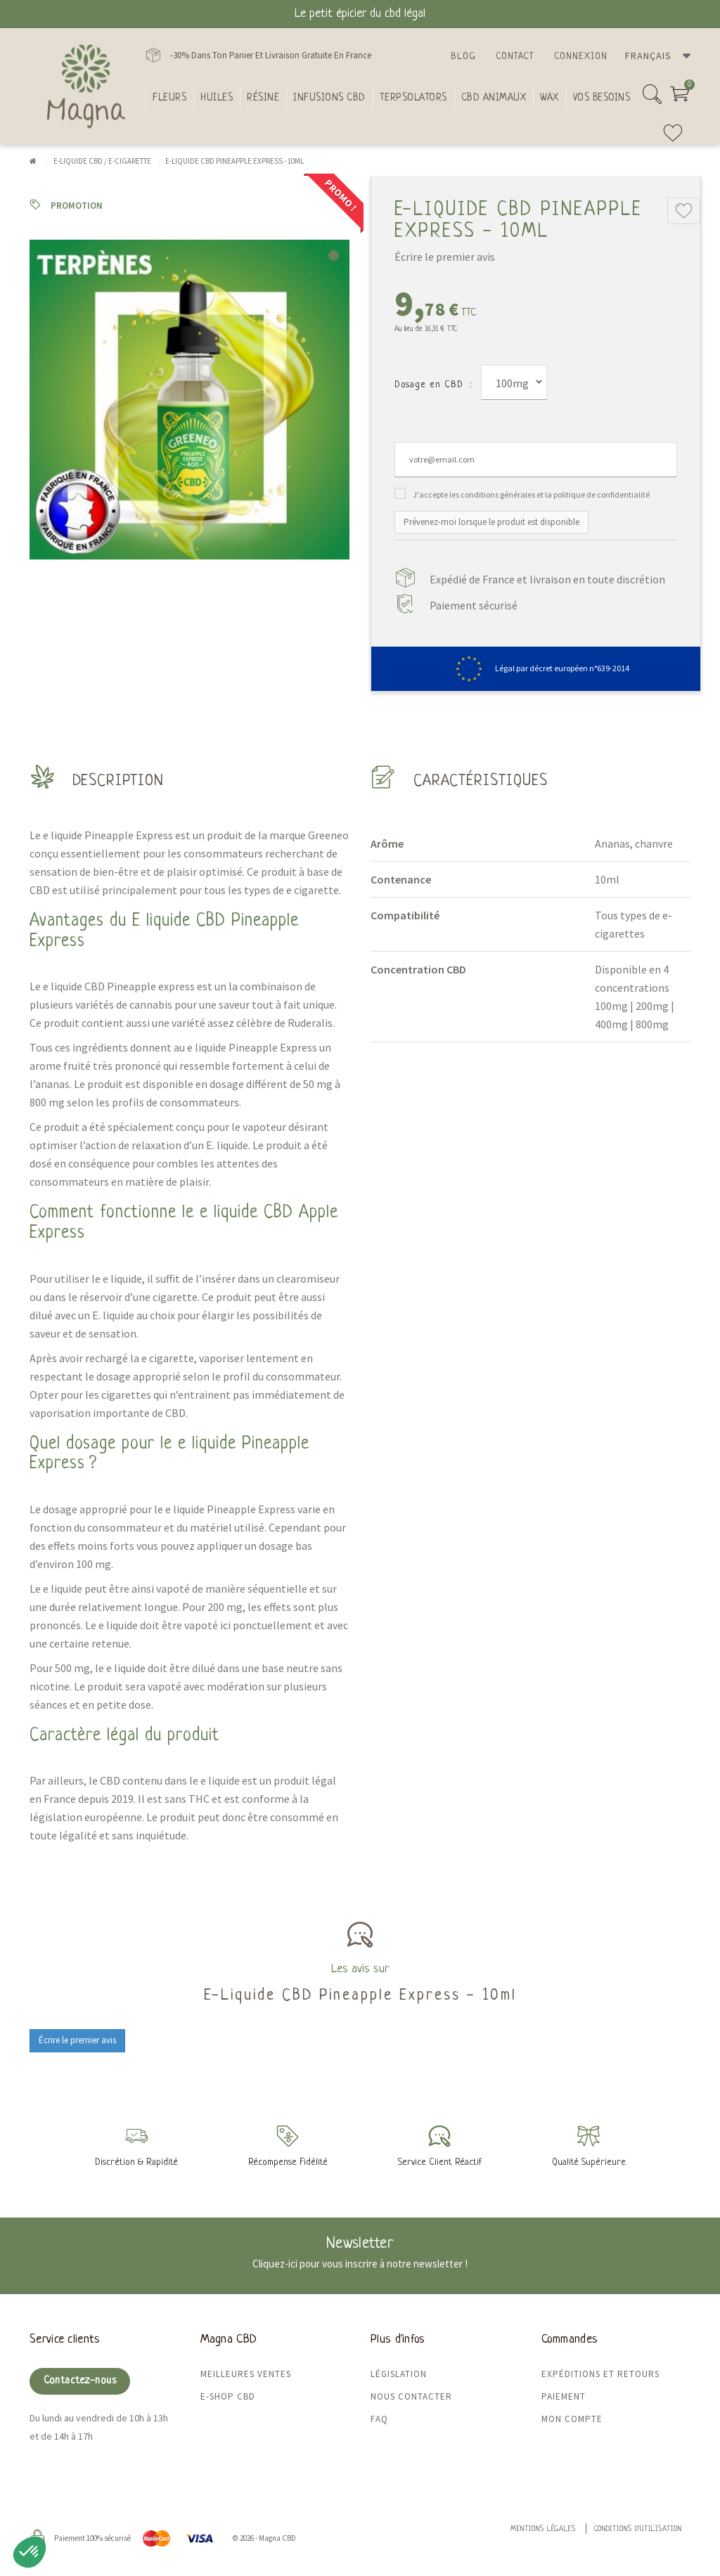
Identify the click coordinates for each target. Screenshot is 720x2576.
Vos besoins (602, 97)
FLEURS (169, 97)
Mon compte (572, 2419)
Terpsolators (413, 97)
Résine (263, 97)
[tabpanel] (189, 399)
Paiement (563, 2396)
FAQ (379, 2419)
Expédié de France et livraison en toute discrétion (547, 579)
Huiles (216, 97)
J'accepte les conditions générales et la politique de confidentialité (531, 494)
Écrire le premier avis (444, 257)
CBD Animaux (494, 97)
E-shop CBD (227, 2396)
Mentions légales (543, 2529)
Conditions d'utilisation (638, 2529)
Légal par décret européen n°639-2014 (536, 668)
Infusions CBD (329, 97)
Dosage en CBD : (433, 385)
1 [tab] (333, 255)
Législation (399, 2374)
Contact (515, 56)
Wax (549, 97)
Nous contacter (411, 2396)
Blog (463, 56)
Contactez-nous (80, 2381)
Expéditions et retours (600, 2374)
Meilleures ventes (245, 2374)
